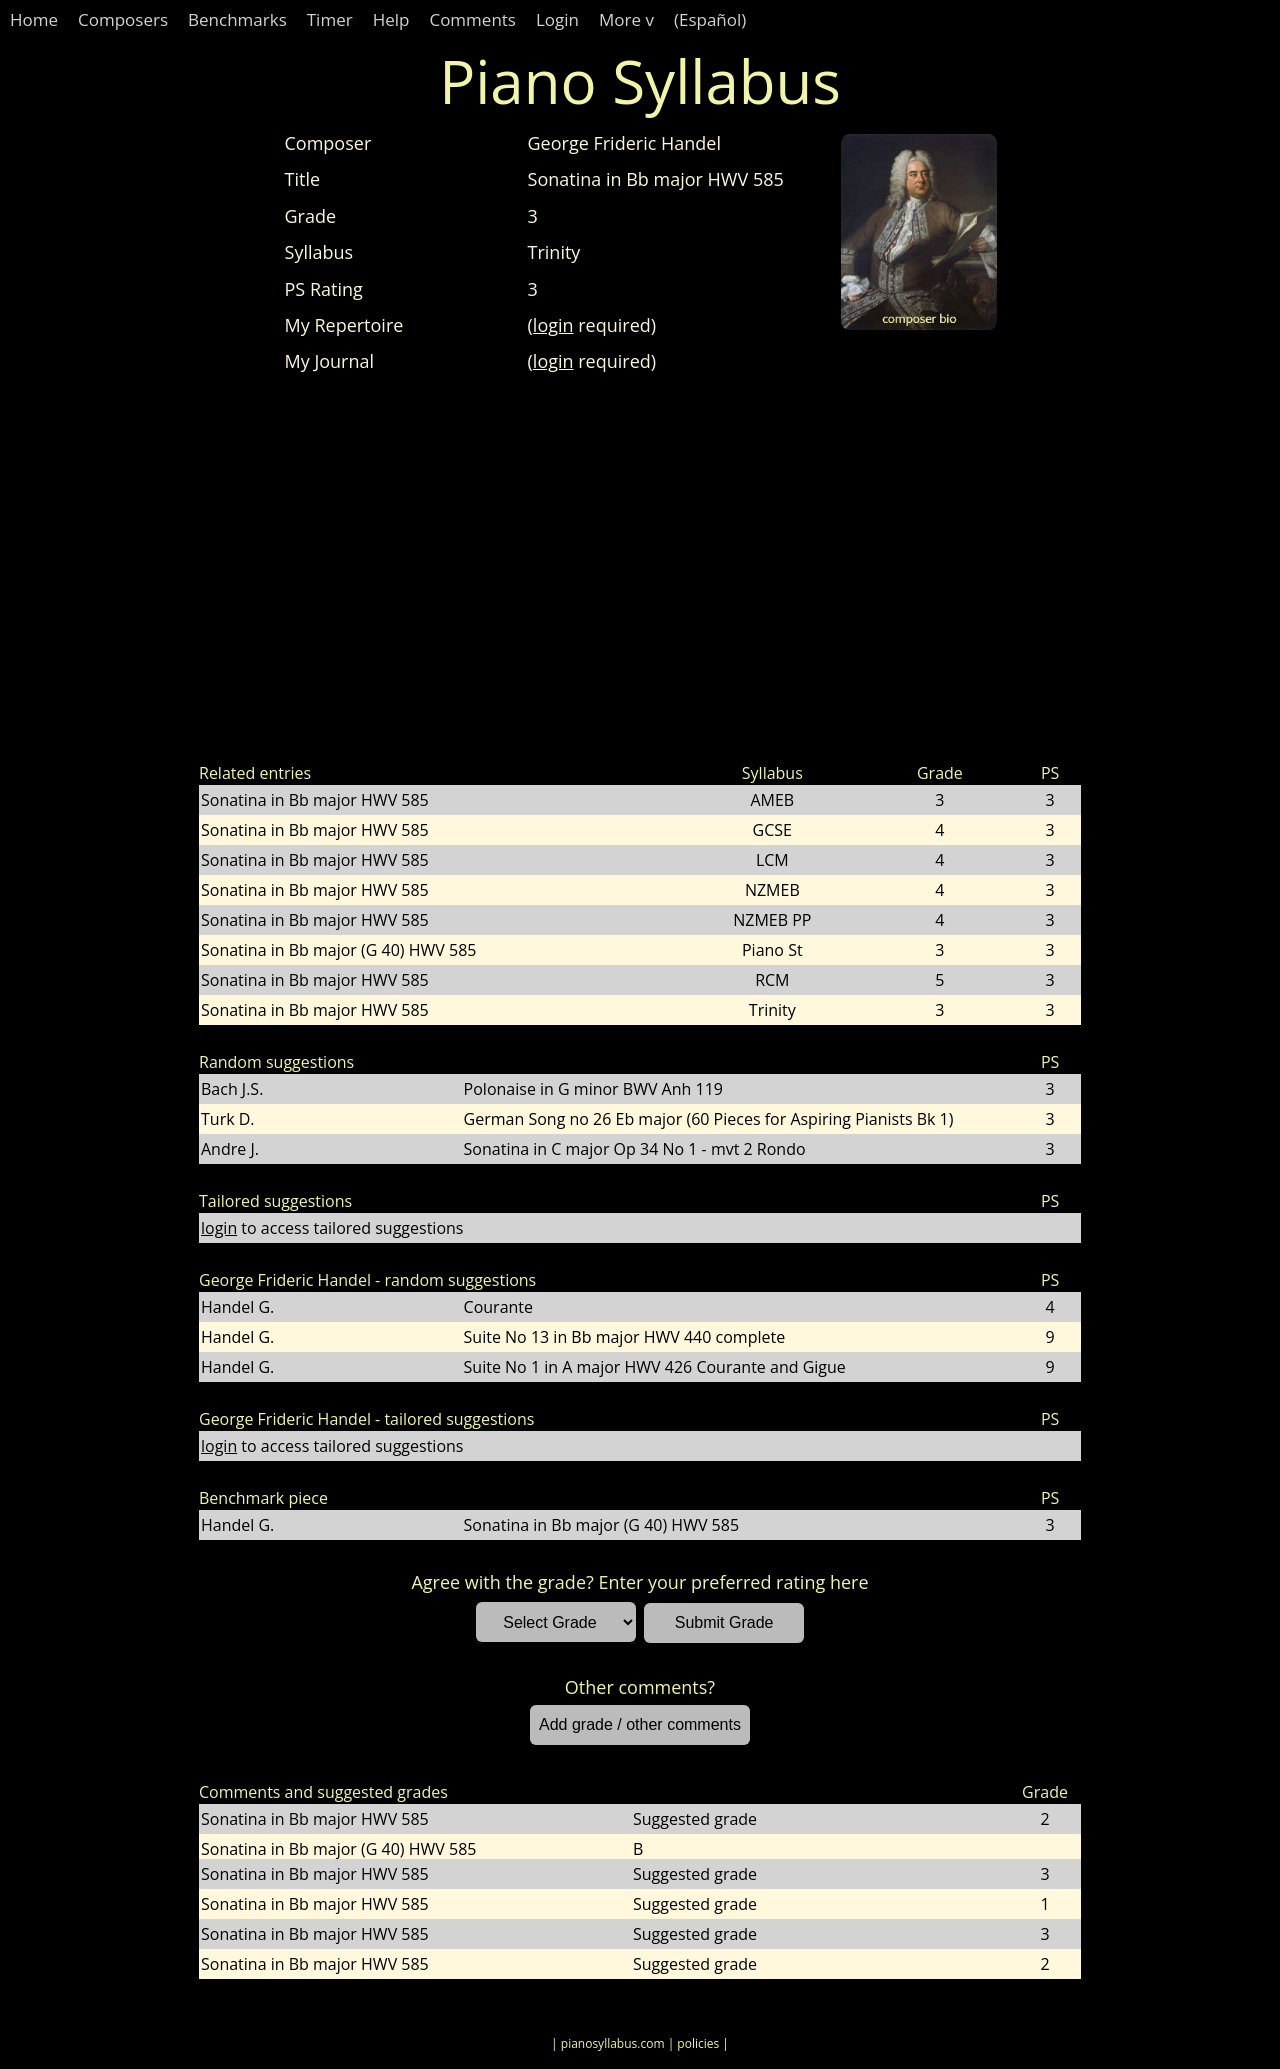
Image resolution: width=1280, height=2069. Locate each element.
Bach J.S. (232, 1089)
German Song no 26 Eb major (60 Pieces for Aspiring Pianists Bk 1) (709, 1119)
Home (34, 19)
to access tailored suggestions (332, 1228)
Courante (498, 1307)
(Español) (710, 19)
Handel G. (237, 1307)
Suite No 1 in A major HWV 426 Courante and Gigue (655, 1367)
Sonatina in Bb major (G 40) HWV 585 (338, 950)
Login (557, 19)
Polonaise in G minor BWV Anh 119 (593, 1089)
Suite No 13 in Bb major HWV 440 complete (625, 1337)
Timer (330, 19)
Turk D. (228, 1119)
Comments (472, 19)
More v (626, 19)
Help (391, 19)
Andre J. (230, 1149)
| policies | (698, 2043)
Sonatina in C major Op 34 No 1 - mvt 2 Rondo (635, 1149)
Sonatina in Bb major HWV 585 (315, 800)
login (553, 325)
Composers (123, 19)
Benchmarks (237, 19)
